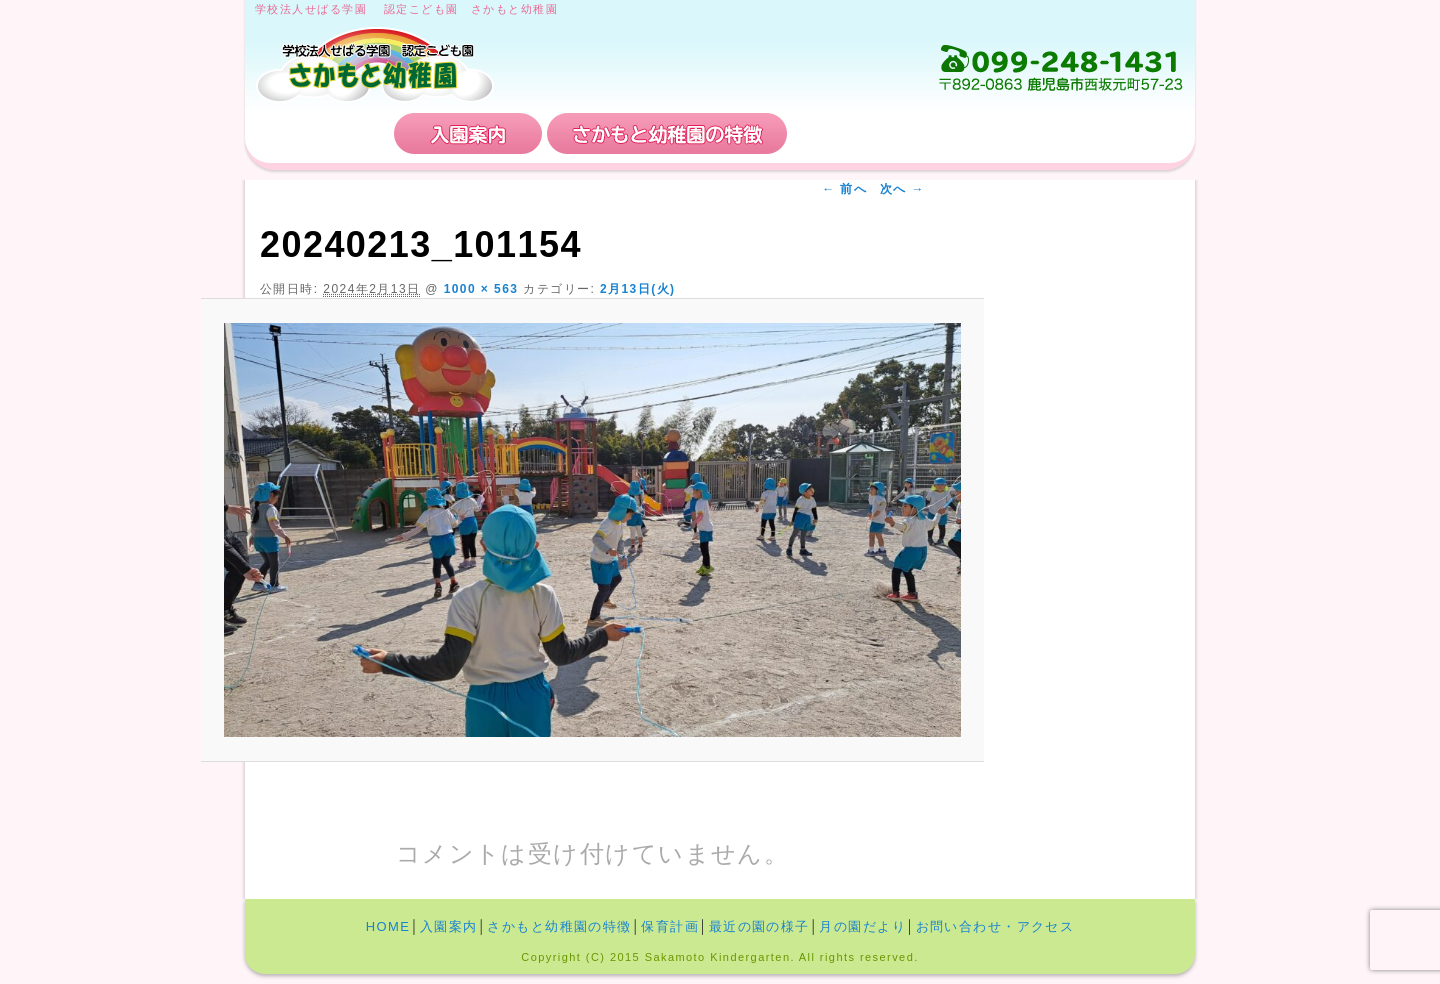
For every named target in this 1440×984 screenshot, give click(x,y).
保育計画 (865, 133)
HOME (322, 133)
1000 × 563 (481, 289)
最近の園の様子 (759, 926)
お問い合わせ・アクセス (1064, 133)
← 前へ (844, 189)
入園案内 (468, 133)
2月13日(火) (638, 289)
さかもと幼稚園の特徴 (667, 133)
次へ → (902, 189)
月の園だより (862, 926)
